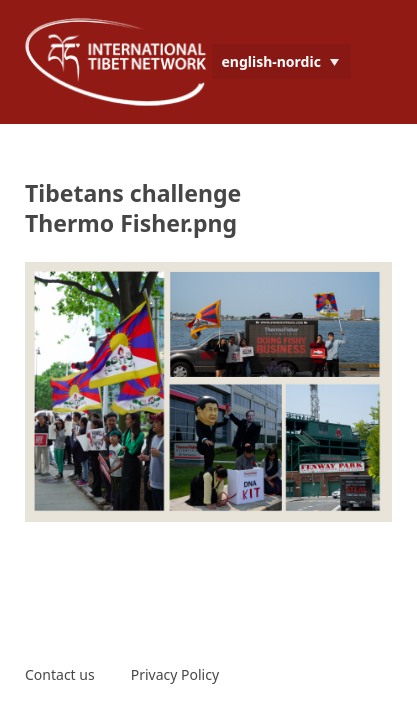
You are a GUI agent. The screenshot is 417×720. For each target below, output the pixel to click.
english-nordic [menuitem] (271, 61)
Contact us (60, 674)
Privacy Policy (175, 674)
